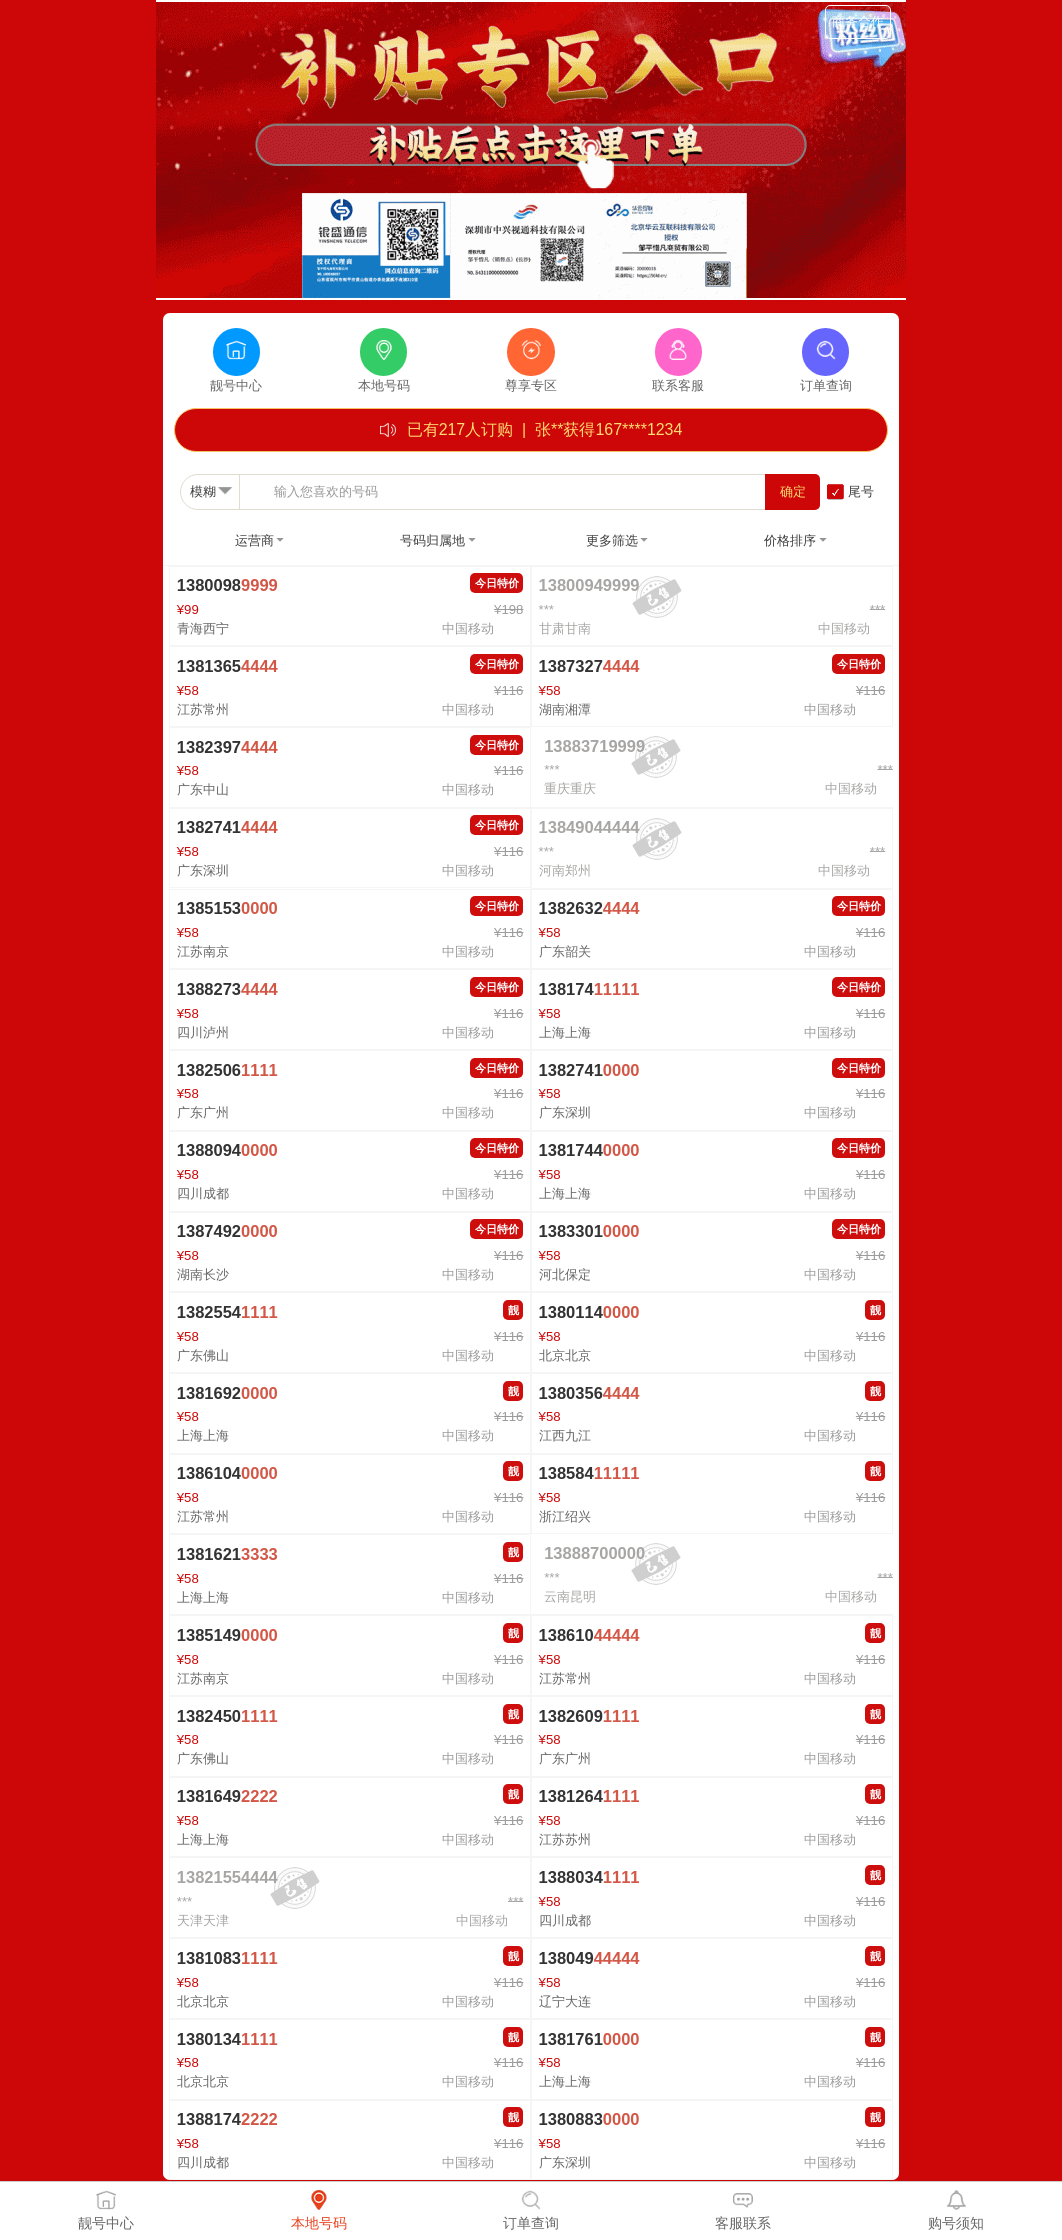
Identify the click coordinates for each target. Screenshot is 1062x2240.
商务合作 (858, 21)
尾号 (861, 491)
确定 (793, 491)
